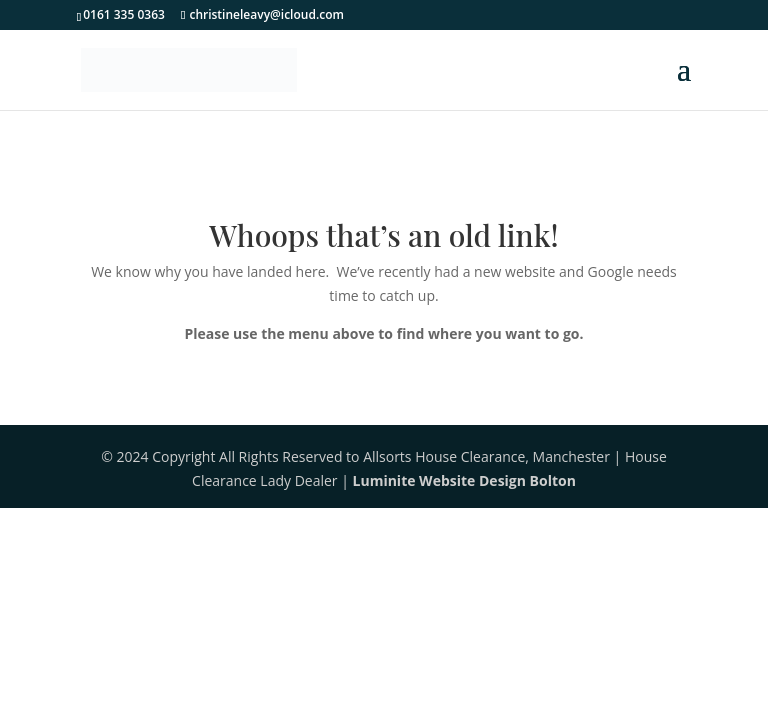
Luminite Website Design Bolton (464, 480)
